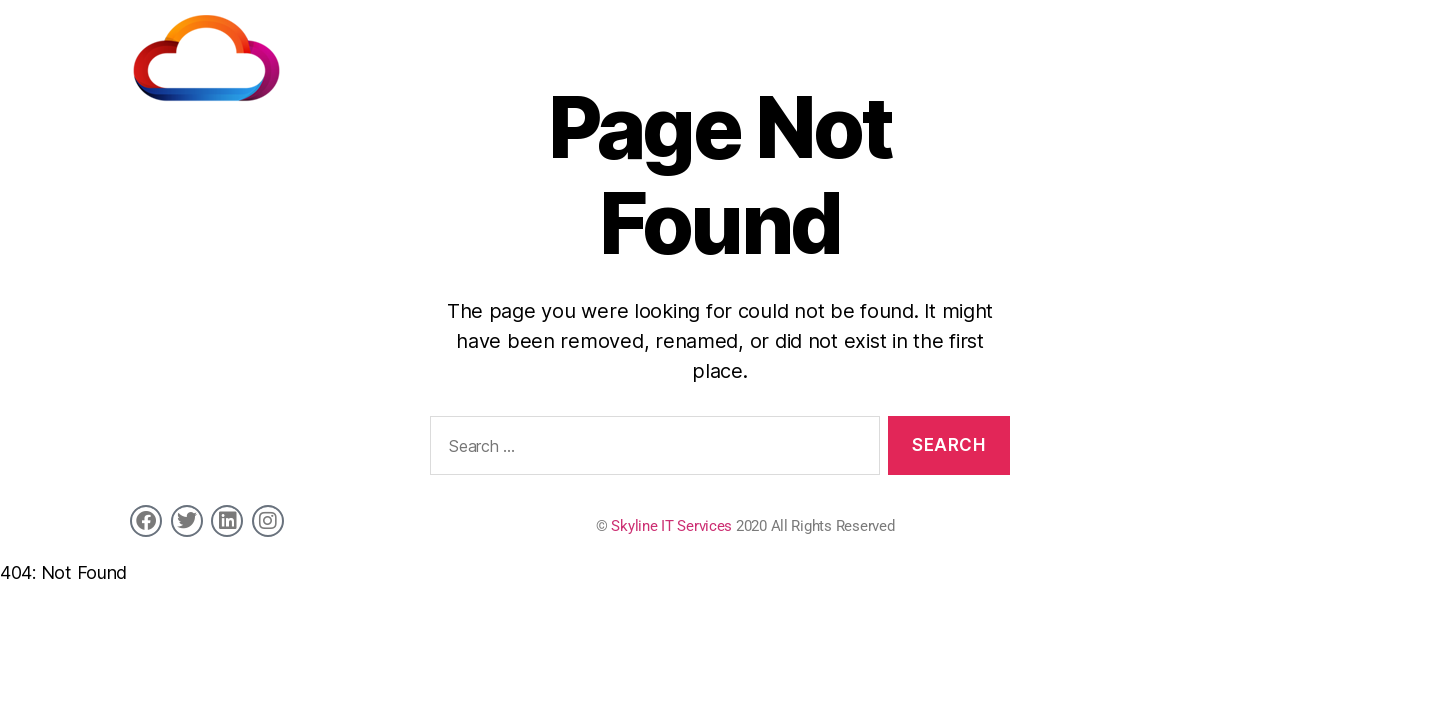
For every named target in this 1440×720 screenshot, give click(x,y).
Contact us (1271, 51)
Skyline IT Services (671, 526)
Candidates (817, 51)
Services (722, 51)
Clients (906, 51)
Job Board (992, 51)
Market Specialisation (1131, 51)
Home (645, 51)
